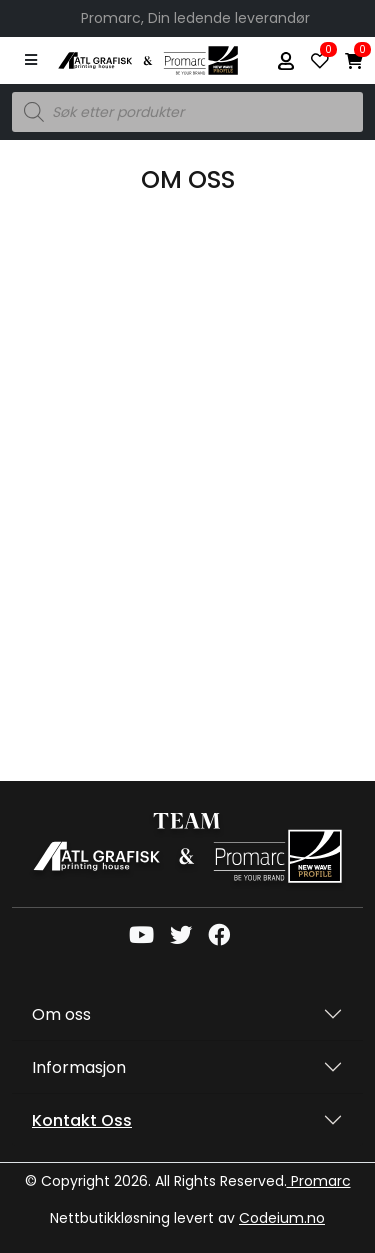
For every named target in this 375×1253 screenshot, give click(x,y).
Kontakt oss (82, 1120)
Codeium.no (282, 1218)
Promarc (319, 1181)
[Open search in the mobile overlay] (187, 112)
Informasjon (79, 1067)
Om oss (61, 1014)
